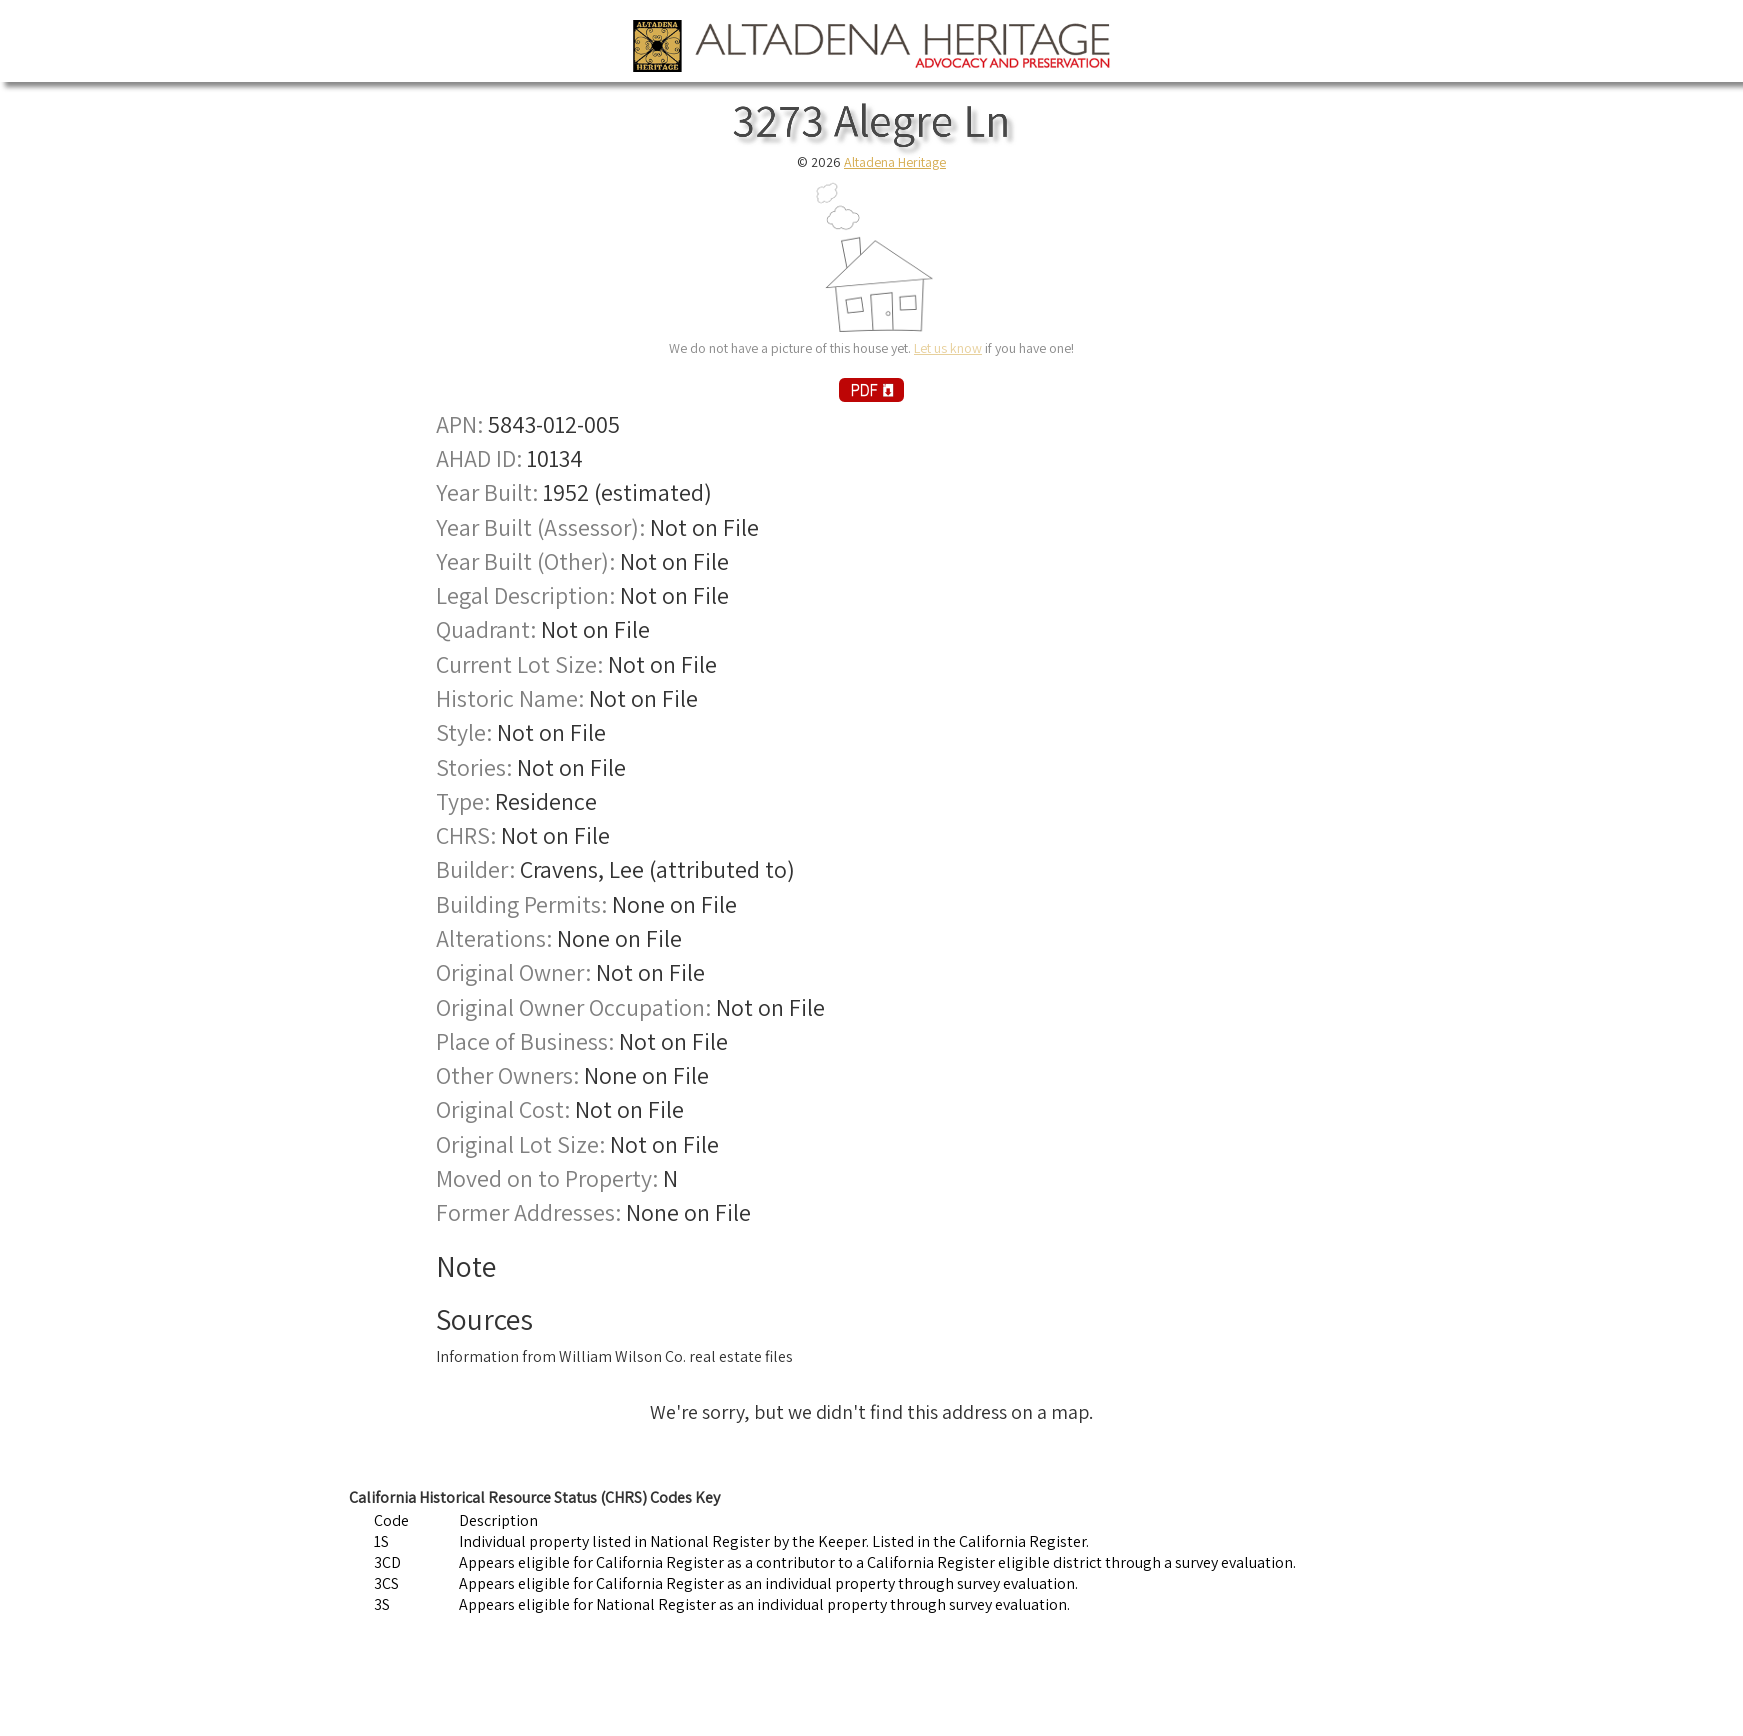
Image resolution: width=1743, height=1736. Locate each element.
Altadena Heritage (895, 162)
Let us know (948, 348)
